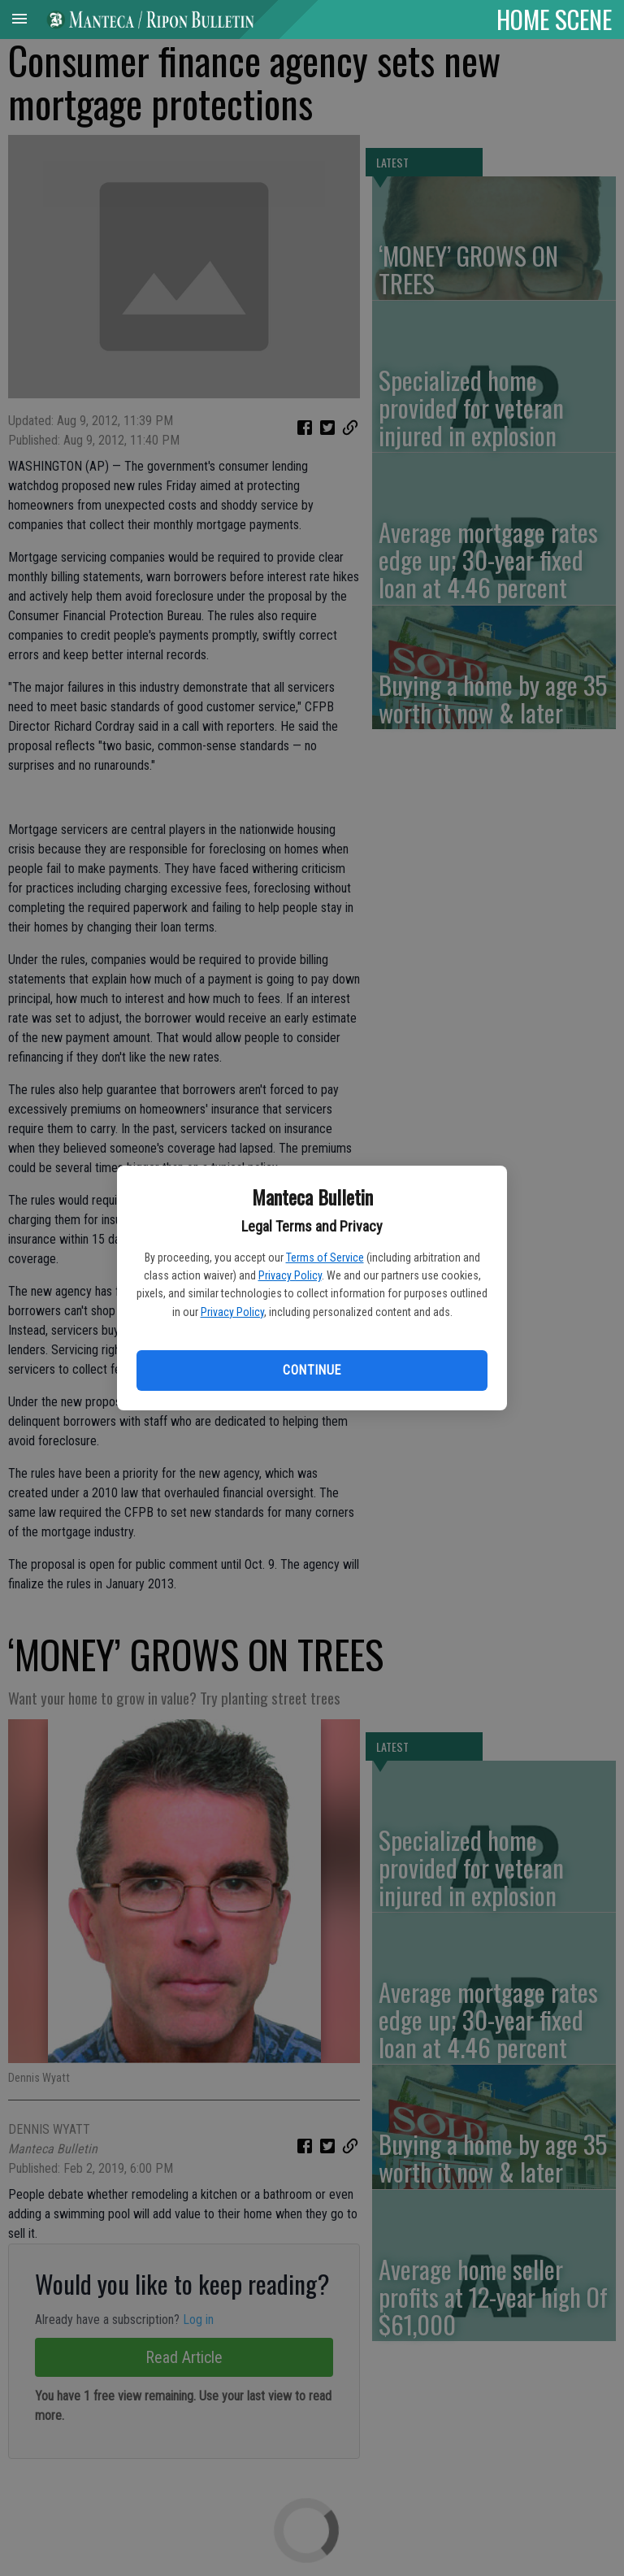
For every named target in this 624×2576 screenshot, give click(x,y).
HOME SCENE (554, 18)
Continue (311, 1370)
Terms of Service (325, 1257)
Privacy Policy (290, 1275)
